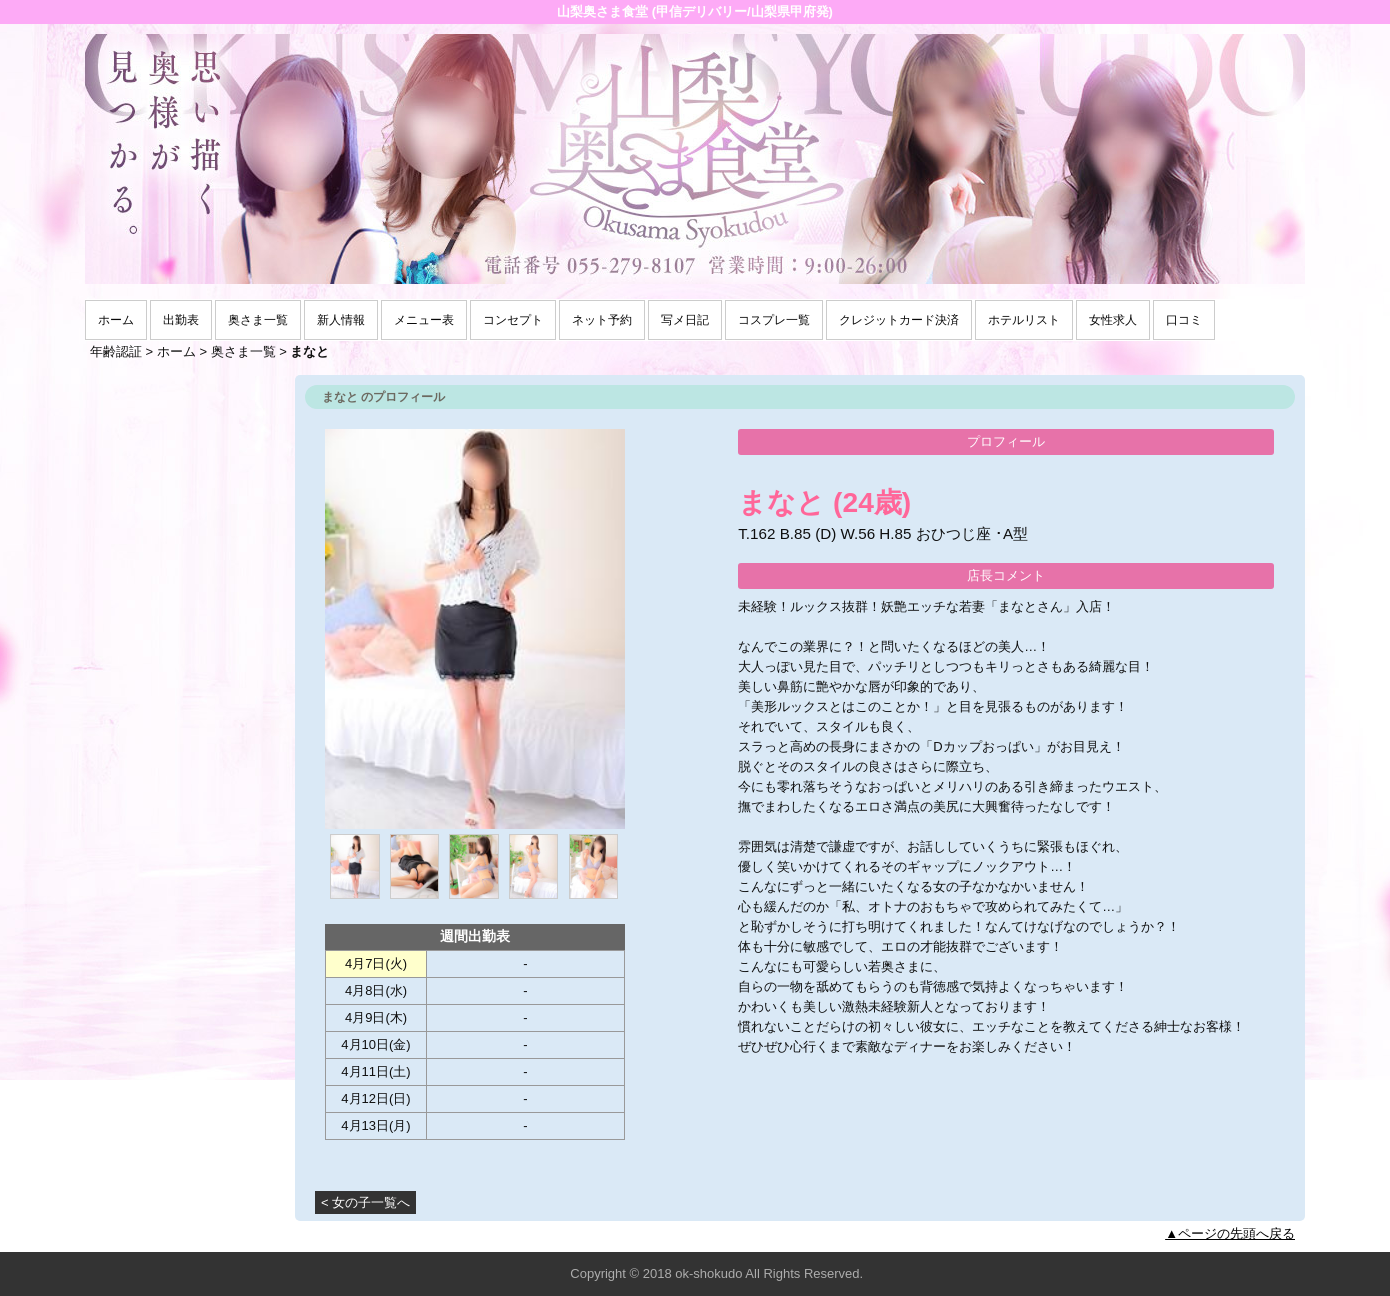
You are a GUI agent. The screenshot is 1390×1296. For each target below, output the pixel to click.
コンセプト (513, 320)
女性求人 (1113, 320)
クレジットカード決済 (899, 320)
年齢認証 (116, 351)
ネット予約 (602, 320)
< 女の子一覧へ (365, 1202)
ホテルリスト (1024, 320)
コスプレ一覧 (774, 320)
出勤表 (181, 320)
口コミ (1184, 320)
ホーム (116, 320)
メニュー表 (424, 320)
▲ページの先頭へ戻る (1230, 1233)
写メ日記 (685, 320)
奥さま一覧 (258, 320)
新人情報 (341, 320)
